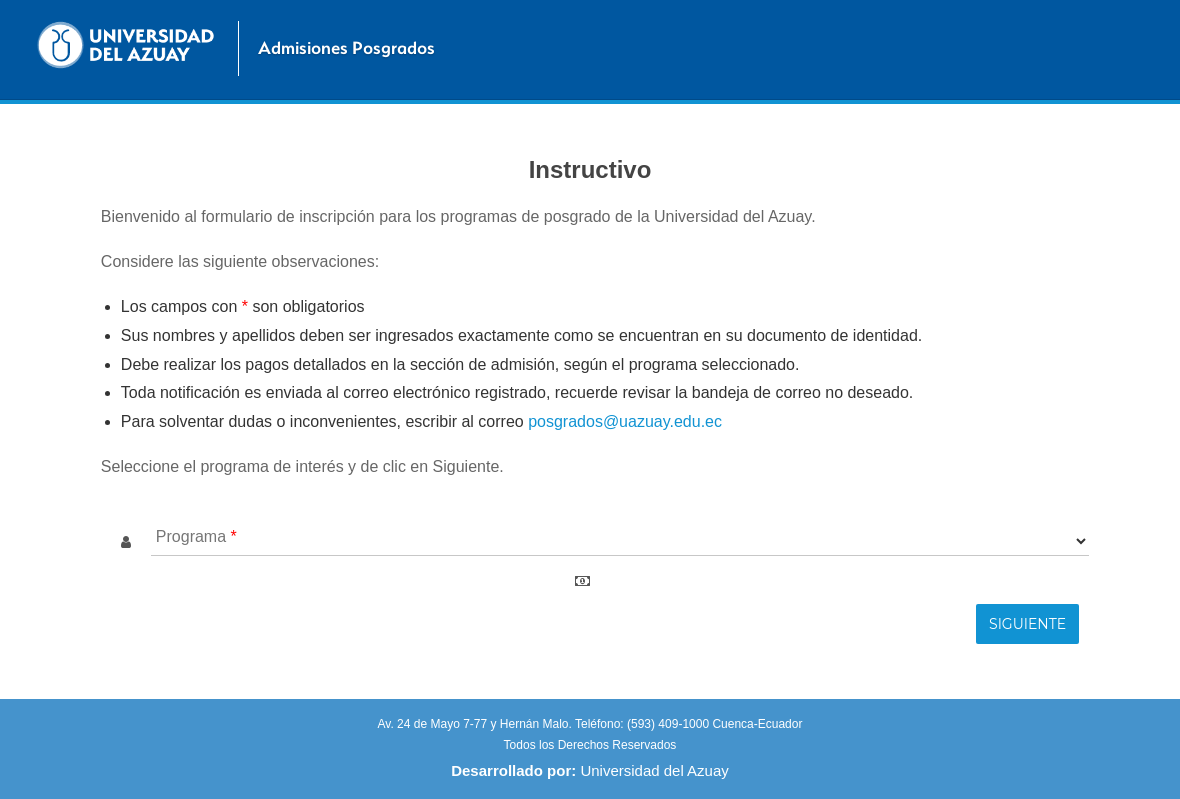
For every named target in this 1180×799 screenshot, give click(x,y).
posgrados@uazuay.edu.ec (625, 421)
